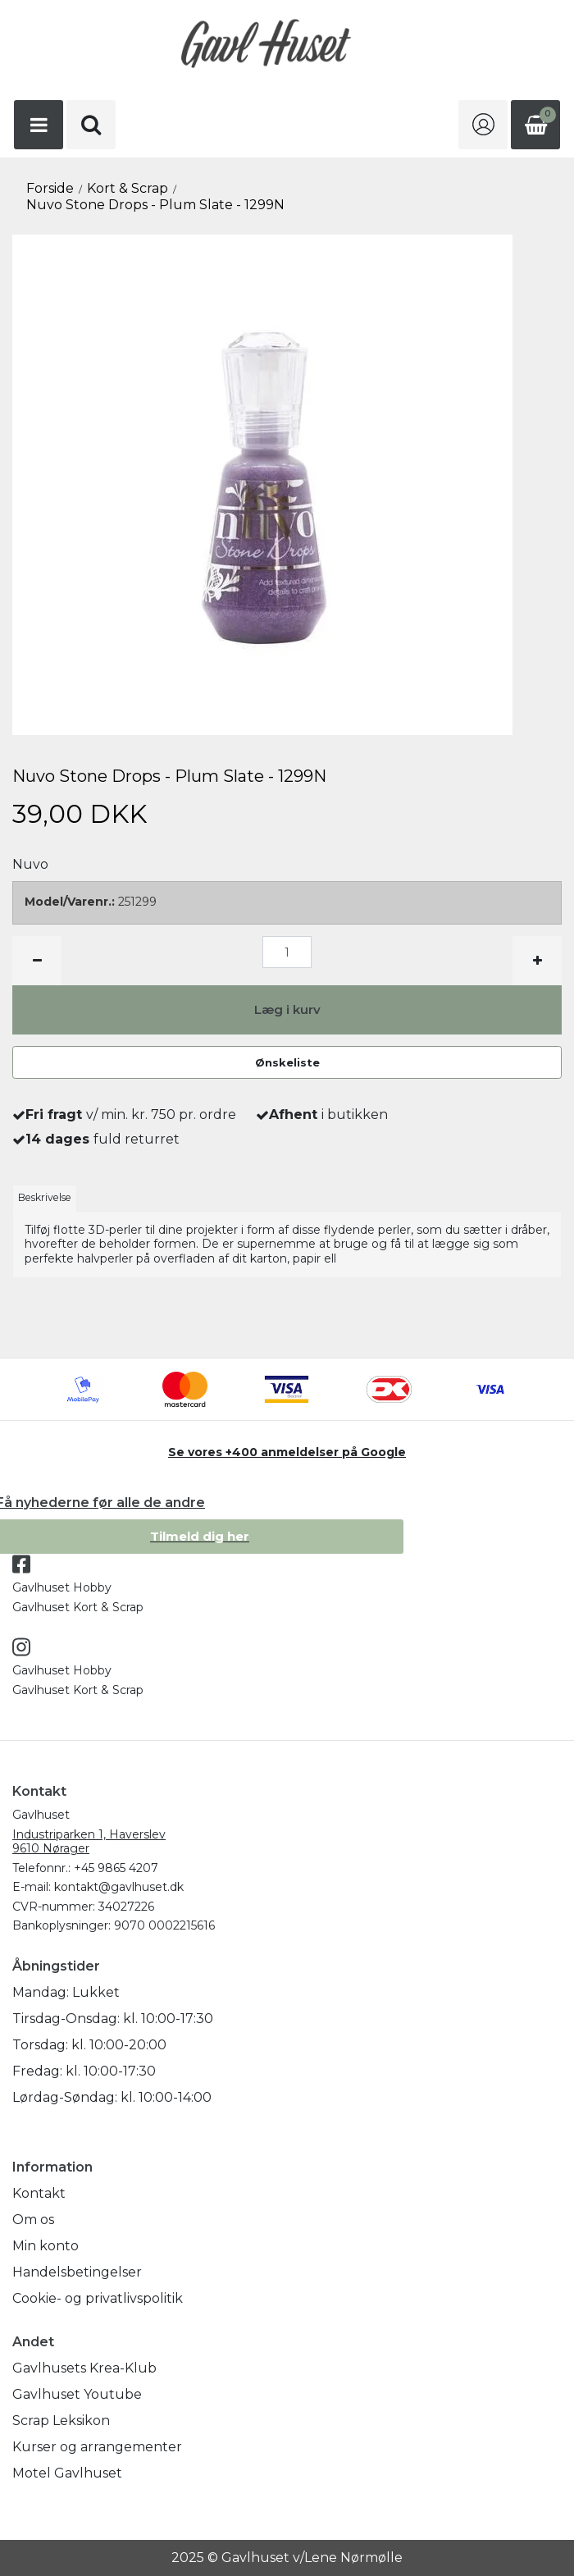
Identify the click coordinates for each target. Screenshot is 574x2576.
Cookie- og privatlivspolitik (97, 2298)
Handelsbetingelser (77, 2272)
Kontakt (39, 2193)
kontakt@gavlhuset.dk (119, 1886)
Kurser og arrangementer (97, 2447)
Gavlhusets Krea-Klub (84, 2368)
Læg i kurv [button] (287, 1009)
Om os (33, 2219)
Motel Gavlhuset (67, 2473)
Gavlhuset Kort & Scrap (78, 1607)
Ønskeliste (287, 1062)
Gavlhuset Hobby (62, 1587)
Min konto (45, 2246)
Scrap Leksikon (61, 2420)
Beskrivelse (44, 1197)
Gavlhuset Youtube (77, 2394)
